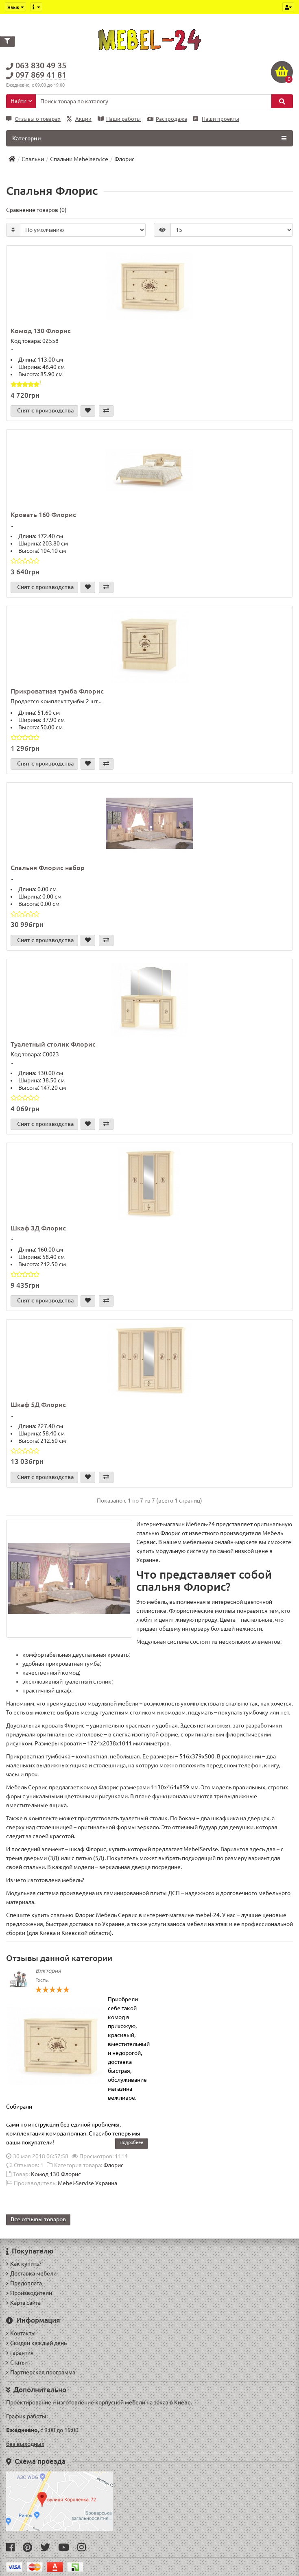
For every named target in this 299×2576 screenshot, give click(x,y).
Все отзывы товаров (38, 2219)
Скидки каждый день (36, 2343)
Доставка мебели (31, 2273)
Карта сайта (23, 2302)
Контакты (21, 2333)
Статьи (17, 2362)
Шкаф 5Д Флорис (38, 1404)
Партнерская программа (40, 2372)
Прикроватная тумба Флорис (57, 691)
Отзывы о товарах (33, 119)
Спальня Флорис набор (48, 867)
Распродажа (167, 119)
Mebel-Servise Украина (87, 2183)
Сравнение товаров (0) (36, 210)
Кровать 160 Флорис (43, 514)
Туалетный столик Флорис (53, 1044)
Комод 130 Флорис (41, 330)
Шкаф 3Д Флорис (38, 1228)
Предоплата (24, 2283)
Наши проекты (216, 119)
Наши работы (119, 119)
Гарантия (20, 2352)
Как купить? (23, 2263)
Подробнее (131, 2142)
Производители (29, 2293)
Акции (79, 119)
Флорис (113, 2165)
